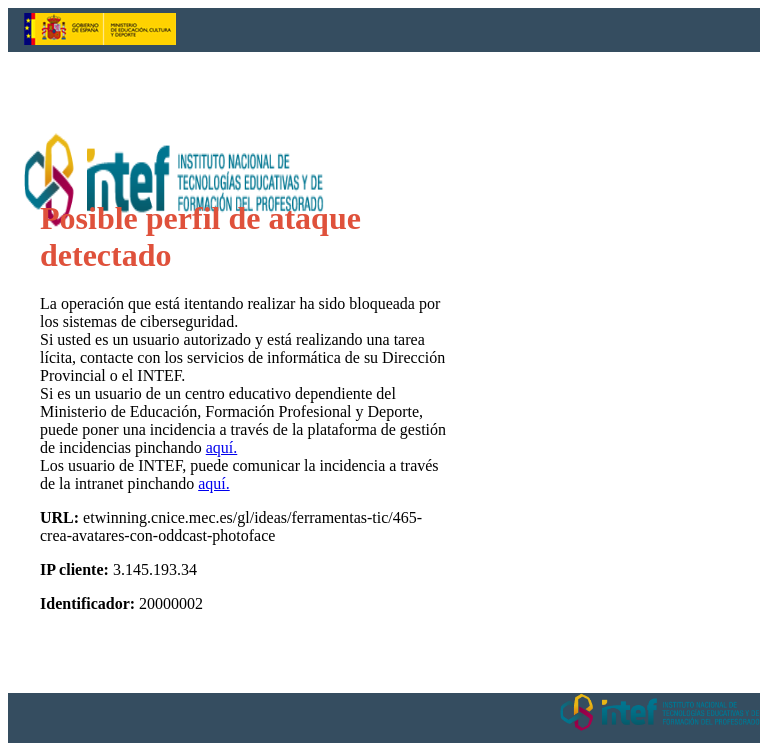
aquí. (222, 447)
